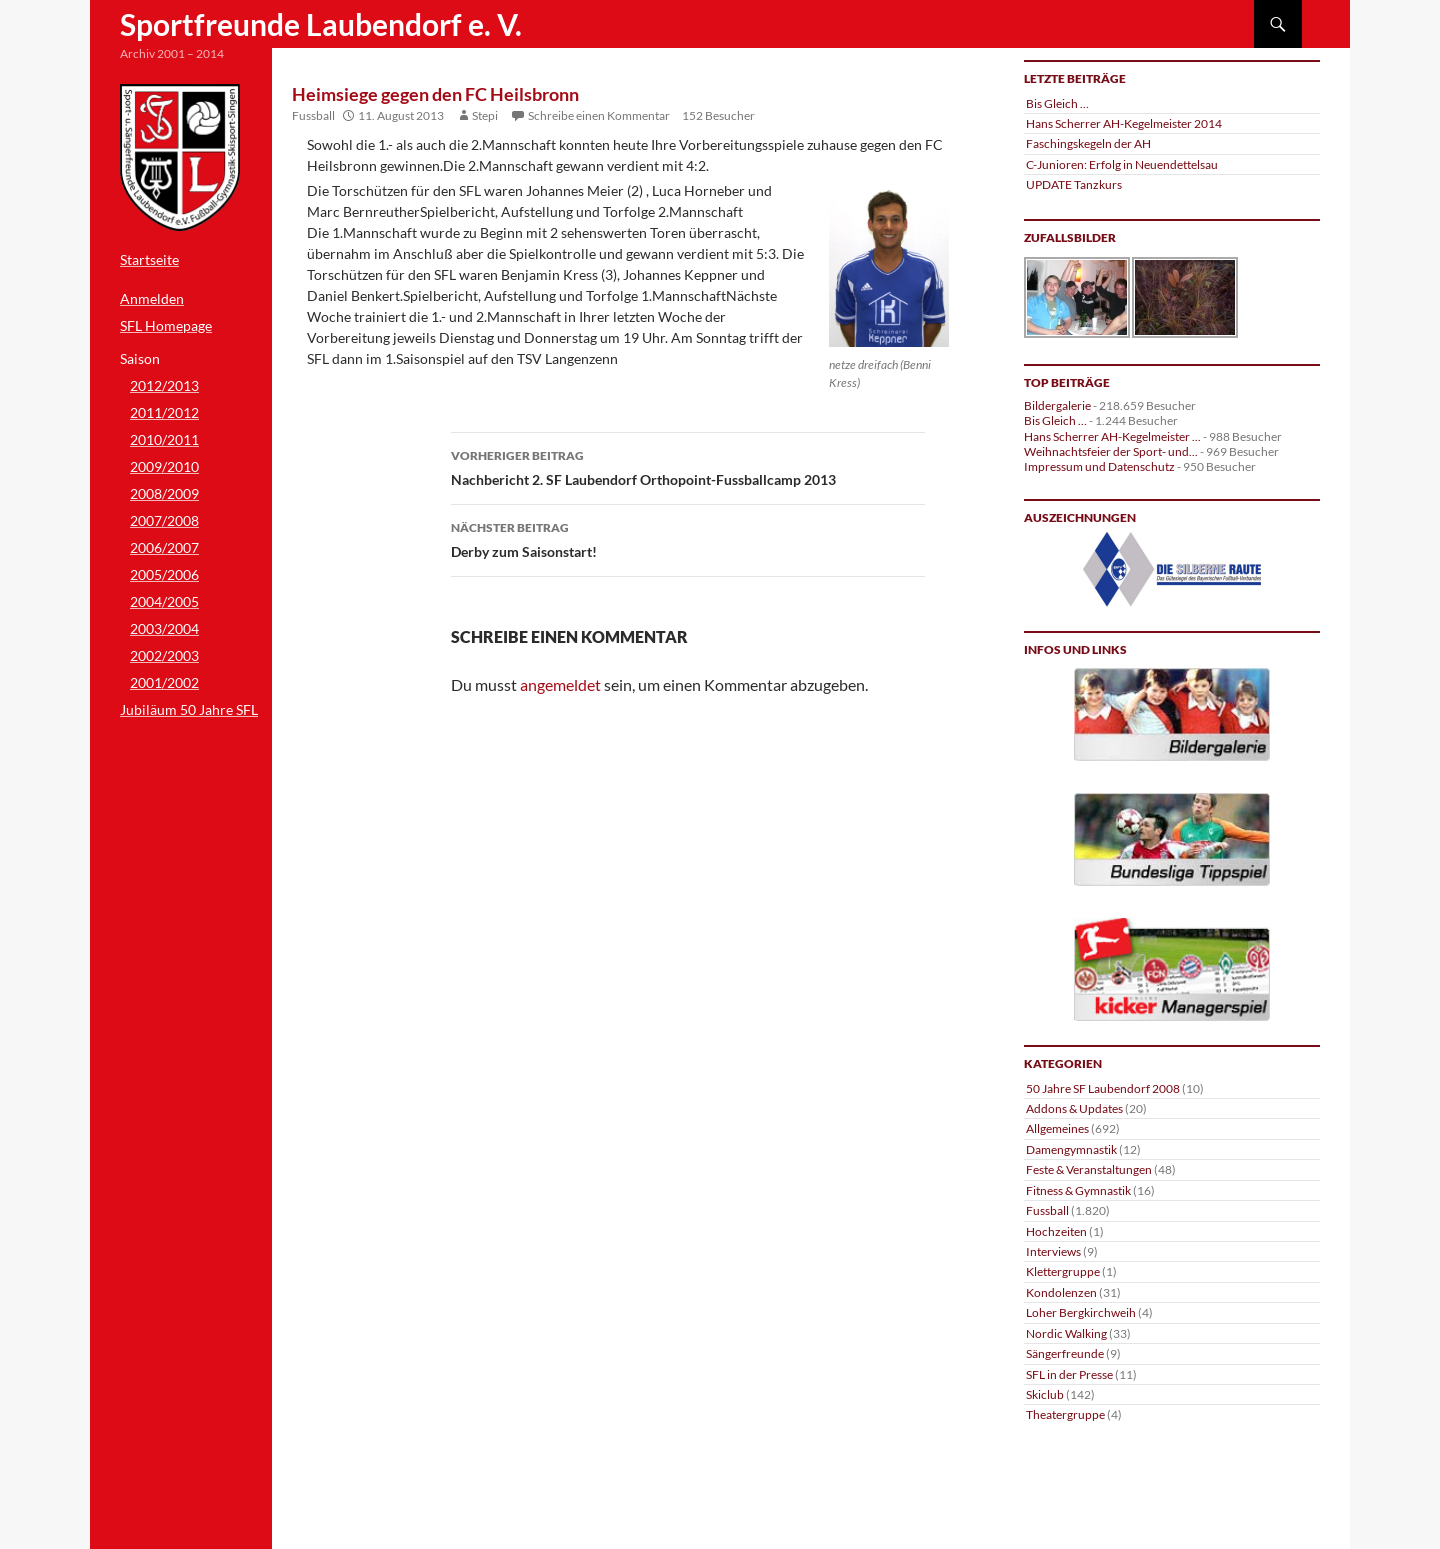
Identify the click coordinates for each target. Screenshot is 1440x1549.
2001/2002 (164, 682)
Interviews (1053, 1251)
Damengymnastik (1071, 1149)
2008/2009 (164, 493)
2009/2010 (164, 466)
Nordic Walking (1066, 1333)
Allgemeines (1057, 1128)
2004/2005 (164, 601)
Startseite (149, 259)
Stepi (485, 115)
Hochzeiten (1056, 1231)
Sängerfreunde (1065, 1353)
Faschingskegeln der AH (1088, 143)
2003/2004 (164, 628)
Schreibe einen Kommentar (599, 115)
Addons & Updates (1074, 1108)
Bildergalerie (1057, 405)
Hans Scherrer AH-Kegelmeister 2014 (1124, 123)
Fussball (313, 115)
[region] (1172, 569)
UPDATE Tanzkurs (1074, 184)
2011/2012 (164, 412)
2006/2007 (164, 547)
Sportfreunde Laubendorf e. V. (321, 24)
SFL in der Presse (1069, 1374)
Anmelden (152, 298)
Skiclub (1045, 1394)
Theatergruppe (1065, 1414)
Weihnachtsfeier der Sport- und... (1111, 451)
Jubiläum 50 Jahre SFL (189, 709)
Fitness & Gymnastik (1078, 1190)
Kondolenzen (1061, 1292)
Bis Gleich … (1057, 103)
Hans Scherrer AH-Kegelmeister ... (1112, 436)
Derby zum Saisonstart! (688, 538)
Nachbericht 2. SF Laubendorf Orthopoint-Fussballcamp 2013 (688, 466)
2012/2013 (164, 385)
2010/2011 (164, 439)
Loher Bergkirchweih (1081, 1312)
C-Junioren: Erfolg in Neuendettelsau (1122, 164)
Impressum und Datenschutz (1099, 466)
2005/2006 (164, 574)
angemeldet (560, 684)
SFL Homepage (166, 325)
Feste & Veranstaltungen (1089, 1169)
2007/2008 (164, 520)
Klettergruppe (1063, 1271)
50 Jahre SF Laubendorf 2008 (1103, 1088)
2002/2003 (164, 655)
